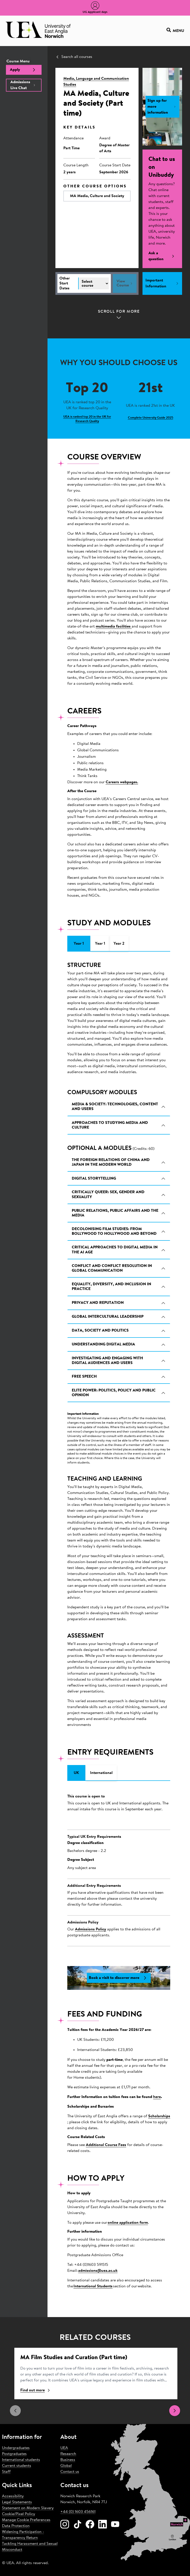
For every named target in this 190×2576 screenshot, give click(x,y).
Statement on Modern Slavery (28, 2508)
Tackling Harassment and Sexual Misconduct (30, 2547)
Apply (24, 69)
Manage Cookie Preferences (26, 2520)
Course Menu (18, 61)
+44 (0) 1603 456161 (77, 2512)
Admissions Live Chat (23, 85)
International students (21, 2460)
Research (68, 2454)
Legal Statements (17, 2502)
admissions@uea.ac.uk (98, 2271)
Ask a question (162, 256)
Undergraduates (16, 2448)
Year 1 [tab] (79, 944)
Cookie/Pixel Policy (18, 2514)
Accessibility (13, 2496)
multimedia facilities (114, 627)
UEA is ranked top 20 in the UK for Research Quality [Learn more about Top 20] (87, 419)
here (157, 2097)
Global (66, 2466)
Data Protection (16, 2526)
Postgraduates (14, 2454)
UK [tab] (76, 1773)
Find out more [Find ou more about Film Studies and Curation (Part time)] (35, 2390)
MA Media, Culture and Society (97, 196)
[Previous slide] (15, 2410)
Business (67, 2460)
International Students (93, 2286)
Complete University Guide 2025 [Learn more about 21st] (150, 417)
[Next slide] (174, 2410)
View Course (125, 283)
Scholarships (159, 2116)
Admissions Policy (90, 1929)
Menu (175, 31)
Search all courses (73, 57)
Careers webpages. (122, 782)
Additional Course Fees (106, 2145)
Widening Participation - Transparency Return (23, 2535)
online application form (128, 2223)
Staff (6, 2472)
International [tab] (101, 1773)
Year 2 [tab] (119, 944)
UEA (64, 2448)
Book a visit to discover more (119, 1977)
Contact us (69, 2472)
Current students (16, 2466)
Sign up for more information (162, 107)
